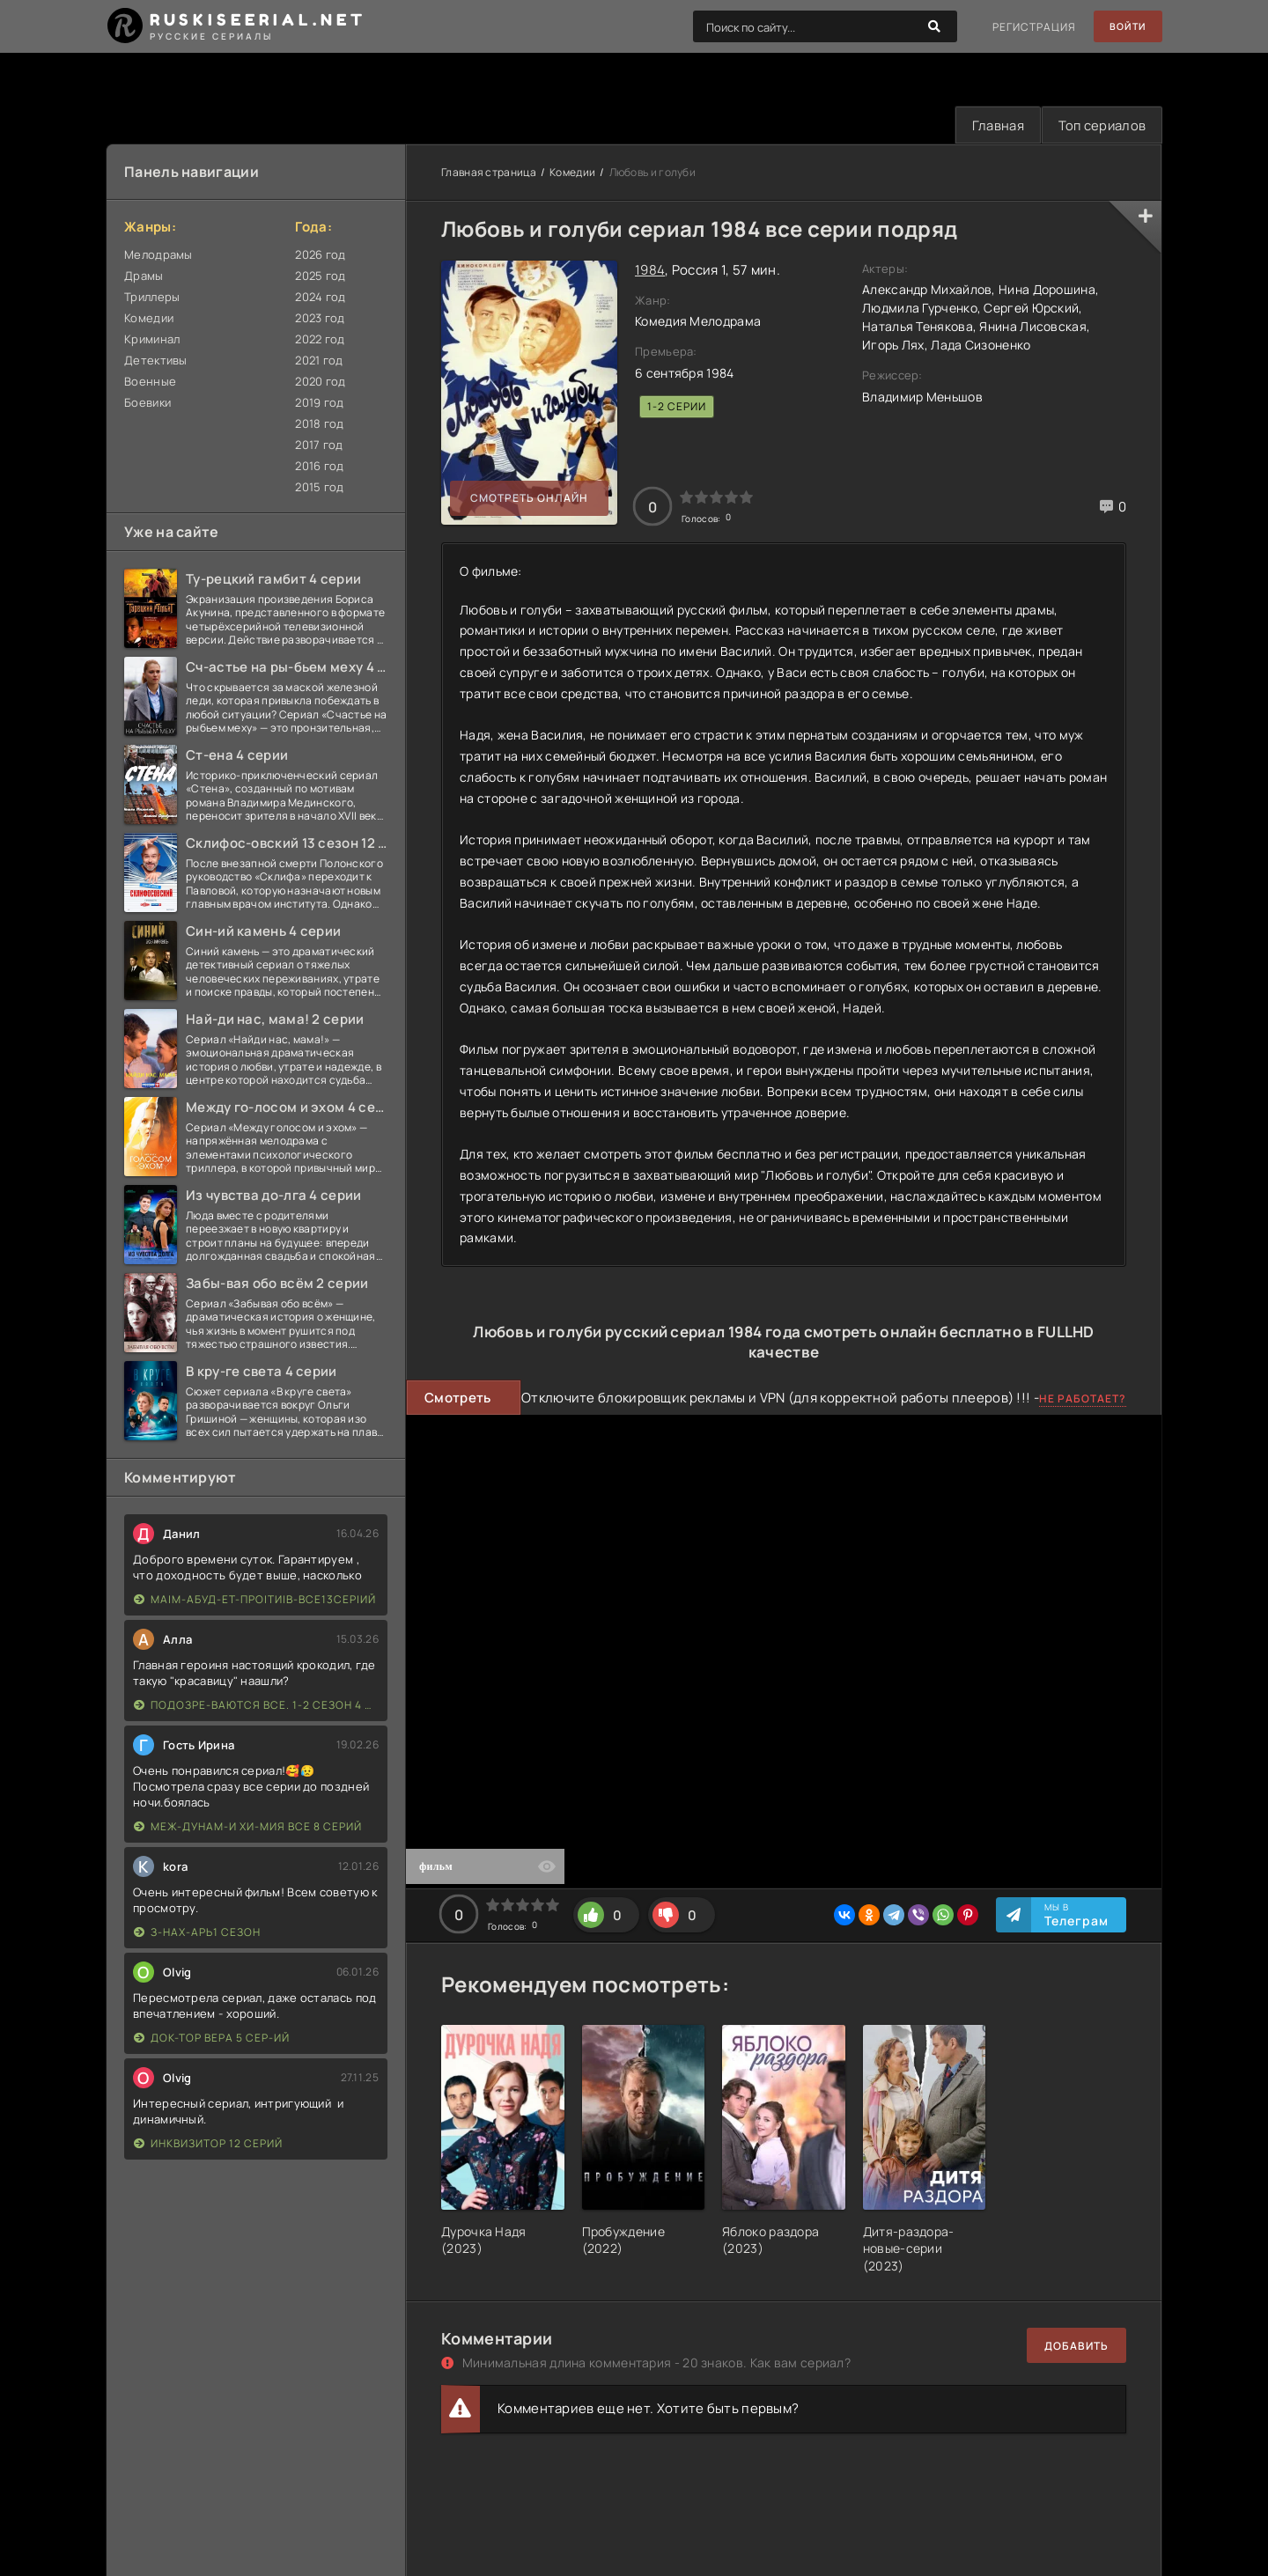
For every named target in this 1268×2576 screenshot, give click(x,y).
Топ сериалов (1099, 125)
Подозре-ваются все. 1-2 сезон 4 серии (256, 1705)
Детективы (156, 361)
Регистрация (1028, 26)
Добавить (1076, 2346)
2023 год (319, 319)
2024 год (320, 297)
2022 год (319, 340)
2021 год (319, 361)
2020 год (320, 382)
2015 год (319, 488)
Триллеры (152, 297)
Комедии (148, 319)
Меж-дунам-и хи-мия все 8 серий (248, 1827)
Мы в (1076, 1917)
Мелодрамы (158, 255)
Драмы (144, 276)
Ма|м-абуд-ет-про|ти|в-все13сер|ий (255, 1600)
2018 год (319, 424)
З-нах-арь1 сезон (197, 1932)
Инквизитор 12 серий (208, 2144)
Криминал (152, 340)
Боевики (147, 403)
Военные (150, 382)
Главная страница (488, 173)
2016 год (319, 467)
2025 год (320, 276)
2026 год (320, 255)
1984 (650, 270)
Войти (1125, 26)
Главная (991, 125)
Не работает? (1082, 1399)
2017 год (319, 445)
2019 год (319, 403)
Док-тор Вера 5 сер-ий (212, 2038)
